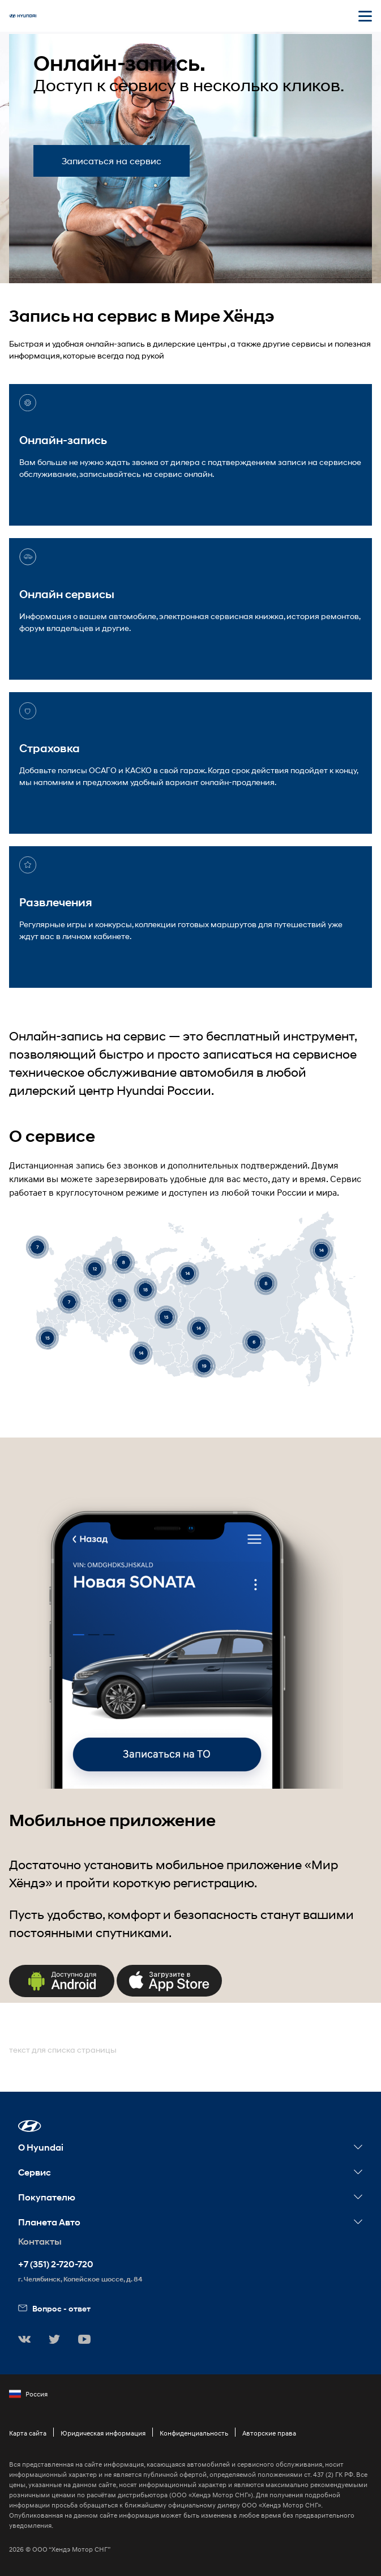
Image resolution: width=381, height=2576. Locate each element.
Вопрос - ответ (54, 2308)
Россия (28, 2394)
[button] (29, 2126)
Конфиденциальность (194, 2433)
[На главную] (22, 16)
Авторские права (269, 2433)
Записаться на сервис (111, 160)
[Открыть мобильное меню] (365, 16)
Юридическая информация (103, 2433)
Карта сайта (27, 2433)
